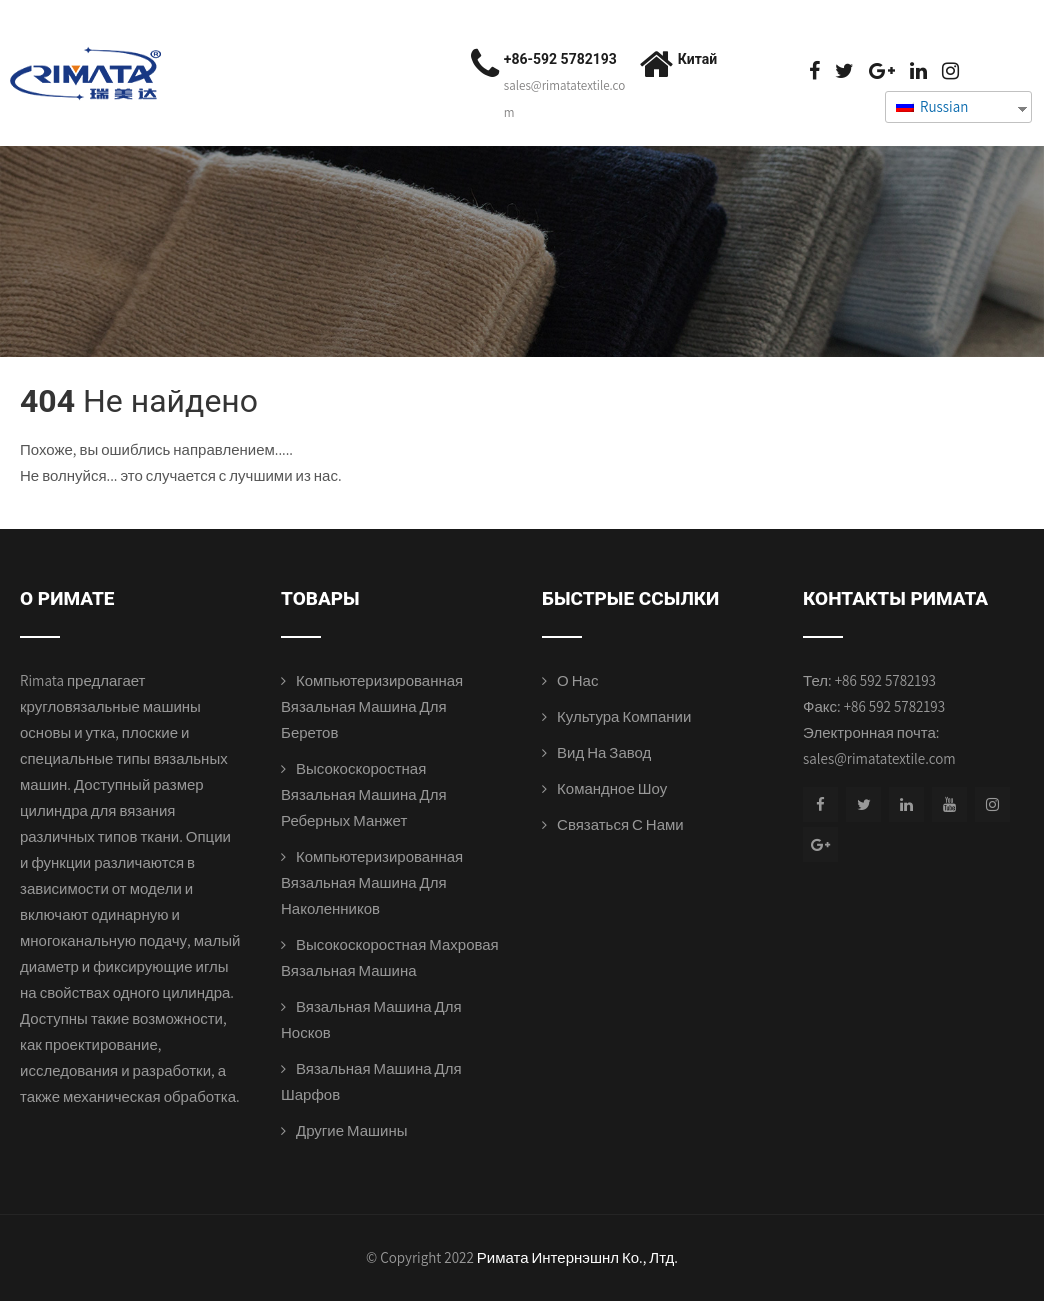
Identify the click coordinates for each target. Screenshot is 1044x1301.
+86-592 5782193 (560, 59)
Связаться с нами (620, 824)
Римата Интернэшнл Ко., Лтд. (577, 1257)
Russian (932, 106)
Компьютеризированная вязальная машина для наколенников (372, 882)
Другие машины (352, 1130)
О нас (577, 680)
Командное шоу (612, 788)
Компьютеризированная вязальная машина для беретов (372, 706)
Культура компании (624, 716)
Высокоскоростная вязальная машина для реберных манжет (364, 794)
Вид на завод (604, 752)
